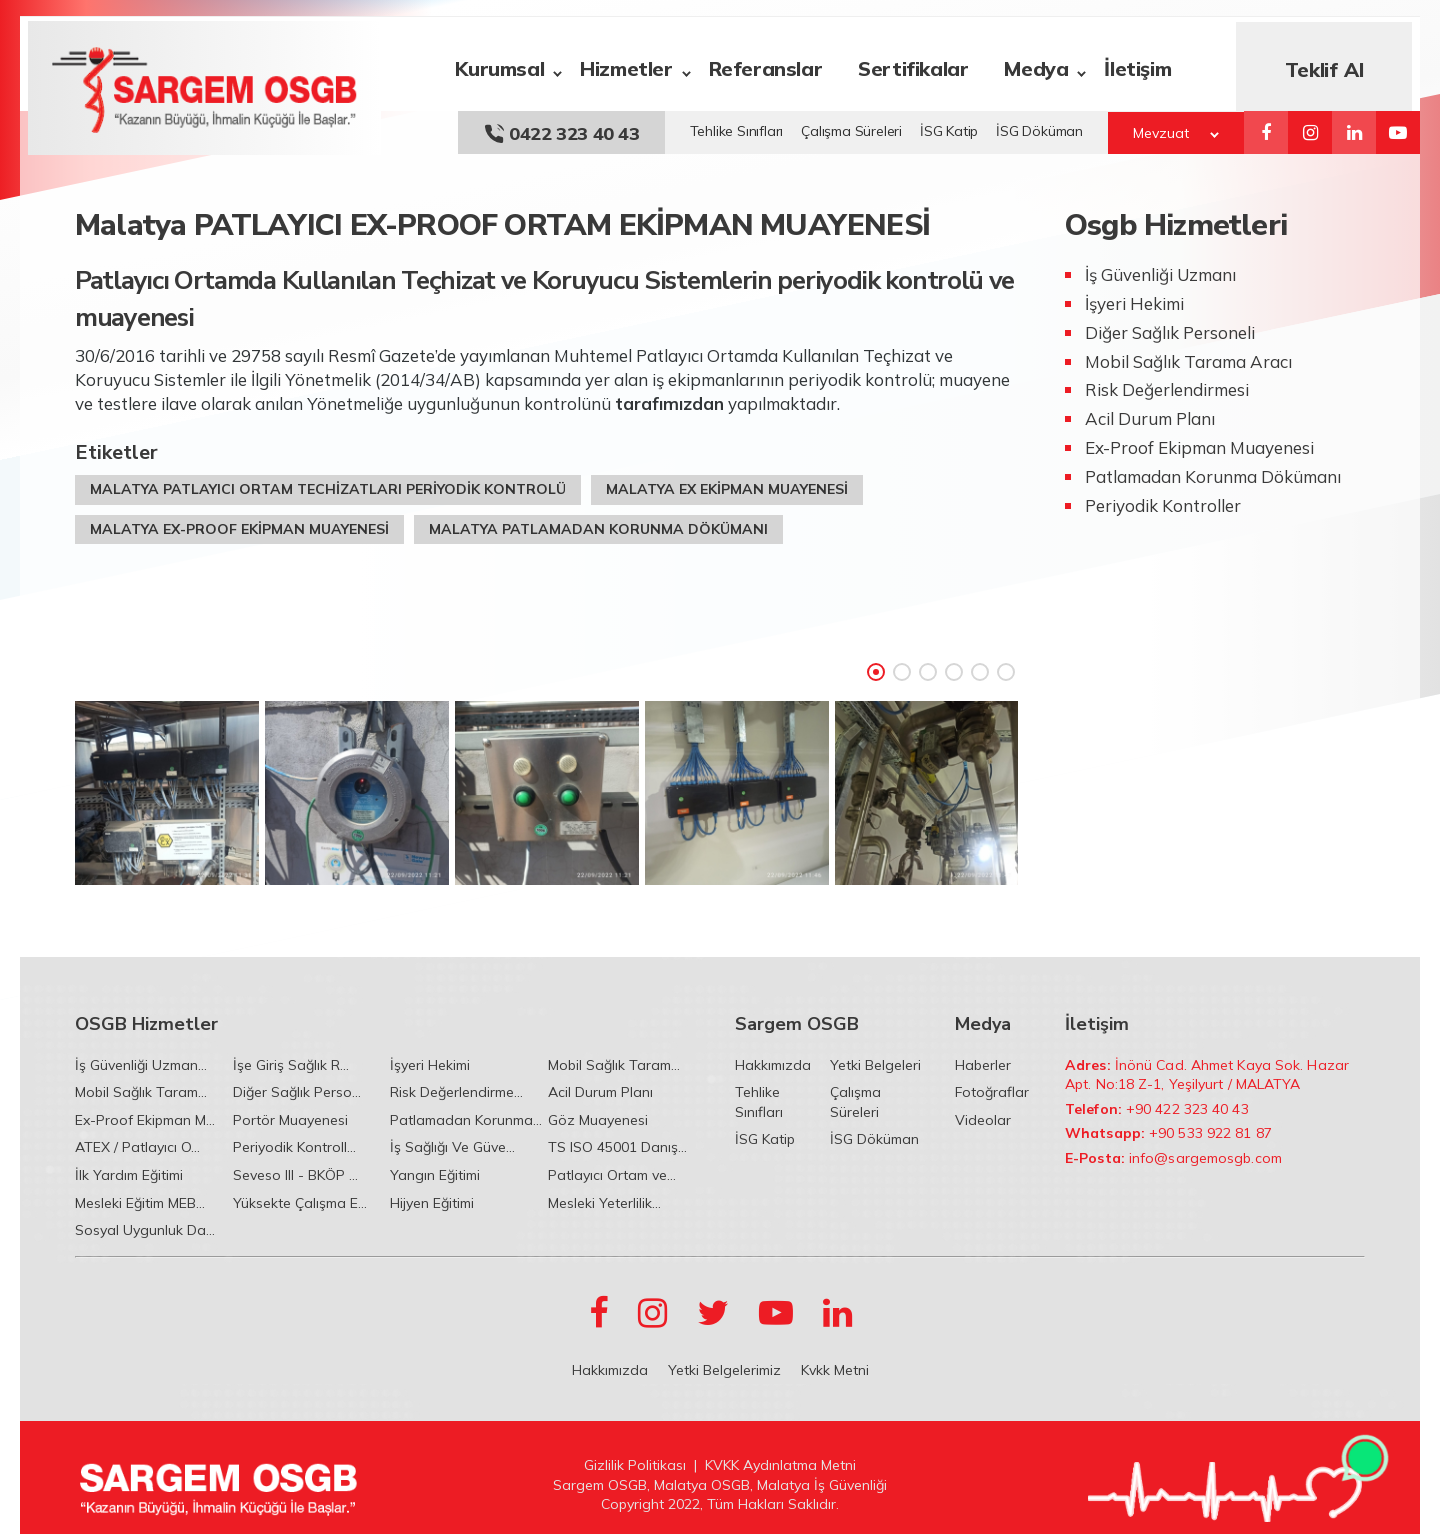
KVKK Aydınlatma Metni (780, 1465)
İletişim (1145, 63)
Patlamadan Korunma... (466, 1120)
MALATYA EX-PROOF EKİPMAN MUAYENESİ (239, 524)
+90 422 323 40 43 (1187, 1109)
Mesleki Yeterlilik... (604, 1203)
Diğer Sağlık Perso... (297, 1092)
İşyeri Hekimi (430, 1065)
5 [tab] (980, 667)
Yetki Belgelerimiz (724, 1370)
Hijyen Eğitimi (432, 1203)
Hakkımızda (773, 1065)
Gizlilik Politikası (635, 1465)
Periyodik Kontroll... (294, 1147)
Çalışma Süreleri (851, 126)
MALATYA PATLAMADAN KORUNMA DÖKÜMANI (598, 524)
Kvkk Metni (835, 1370)
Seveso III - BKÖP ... (295, 1175)
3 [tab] (928, 667)
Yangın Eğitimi (435, 1175)
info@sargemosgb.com (1205, 1158)
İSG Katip (949, 126)
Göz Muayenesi (598, 1120)
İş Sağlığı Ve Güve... (452, 1147)
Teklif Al (1332, 64)
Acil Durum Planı (600, 1092)
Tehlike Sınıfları (737, 126)
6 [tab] (1006, 667)
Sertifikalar (921, 63)
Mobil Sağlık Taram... (614, 1065)
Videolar (983, 1120)
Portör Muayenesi (290, 1120)
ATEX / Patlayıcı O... (137, 1147)
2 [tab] (902, 667)
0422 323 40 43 (561, 128)
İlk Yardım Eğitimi (129, 1175)
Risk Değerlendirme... (456, 1092)
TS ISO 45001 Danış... (617, 1147)
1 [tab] (876, 667)
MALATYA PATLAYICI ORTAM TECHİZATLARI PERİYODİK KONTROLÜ (328, 484)
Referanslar (773, 63)
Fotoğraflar (992, 1092)
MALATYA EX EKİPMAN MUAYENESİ (727, 484)
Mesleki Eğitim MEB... (140, 1203)
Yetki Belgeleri (875, 1065)
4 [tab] (954, 667)
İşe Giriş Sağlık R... (291, 1065)
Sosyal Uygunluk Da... (145, 1230)
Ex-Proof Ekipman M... (145, 1120)
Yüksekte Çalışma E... (300, 1203)
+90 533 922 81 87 (1210, 1133)
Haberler (983, 1065)
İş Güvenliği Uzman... (141, 1065)
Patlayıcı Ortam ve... (612, 1175)
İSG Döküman (1039, 126)
